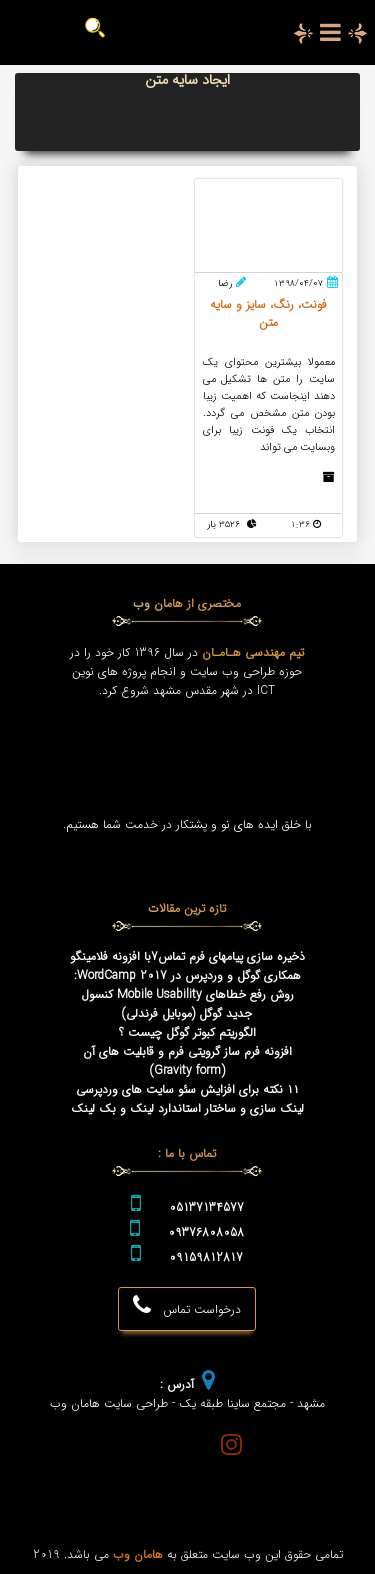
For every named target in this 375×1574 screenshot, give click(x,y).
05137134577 (206, 1207)
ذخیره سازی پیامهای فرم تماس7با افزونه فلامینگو (187, 956)
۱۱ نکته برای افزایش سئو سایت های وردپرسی (187, 1089)
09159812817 (206, 1257)
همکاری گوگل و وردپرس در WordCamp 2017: (187, 975)
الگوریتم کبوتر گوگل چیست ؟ (187, 1032)
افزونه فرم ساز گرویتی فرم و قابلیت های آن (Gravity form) (187, 1061)
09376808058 (206, 1232)
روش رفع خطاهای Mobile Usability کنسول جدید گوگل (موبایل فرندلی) (187, 1004)
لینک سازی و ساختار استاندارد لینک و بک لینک (187, 1108)
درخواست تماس (187, 1306)
